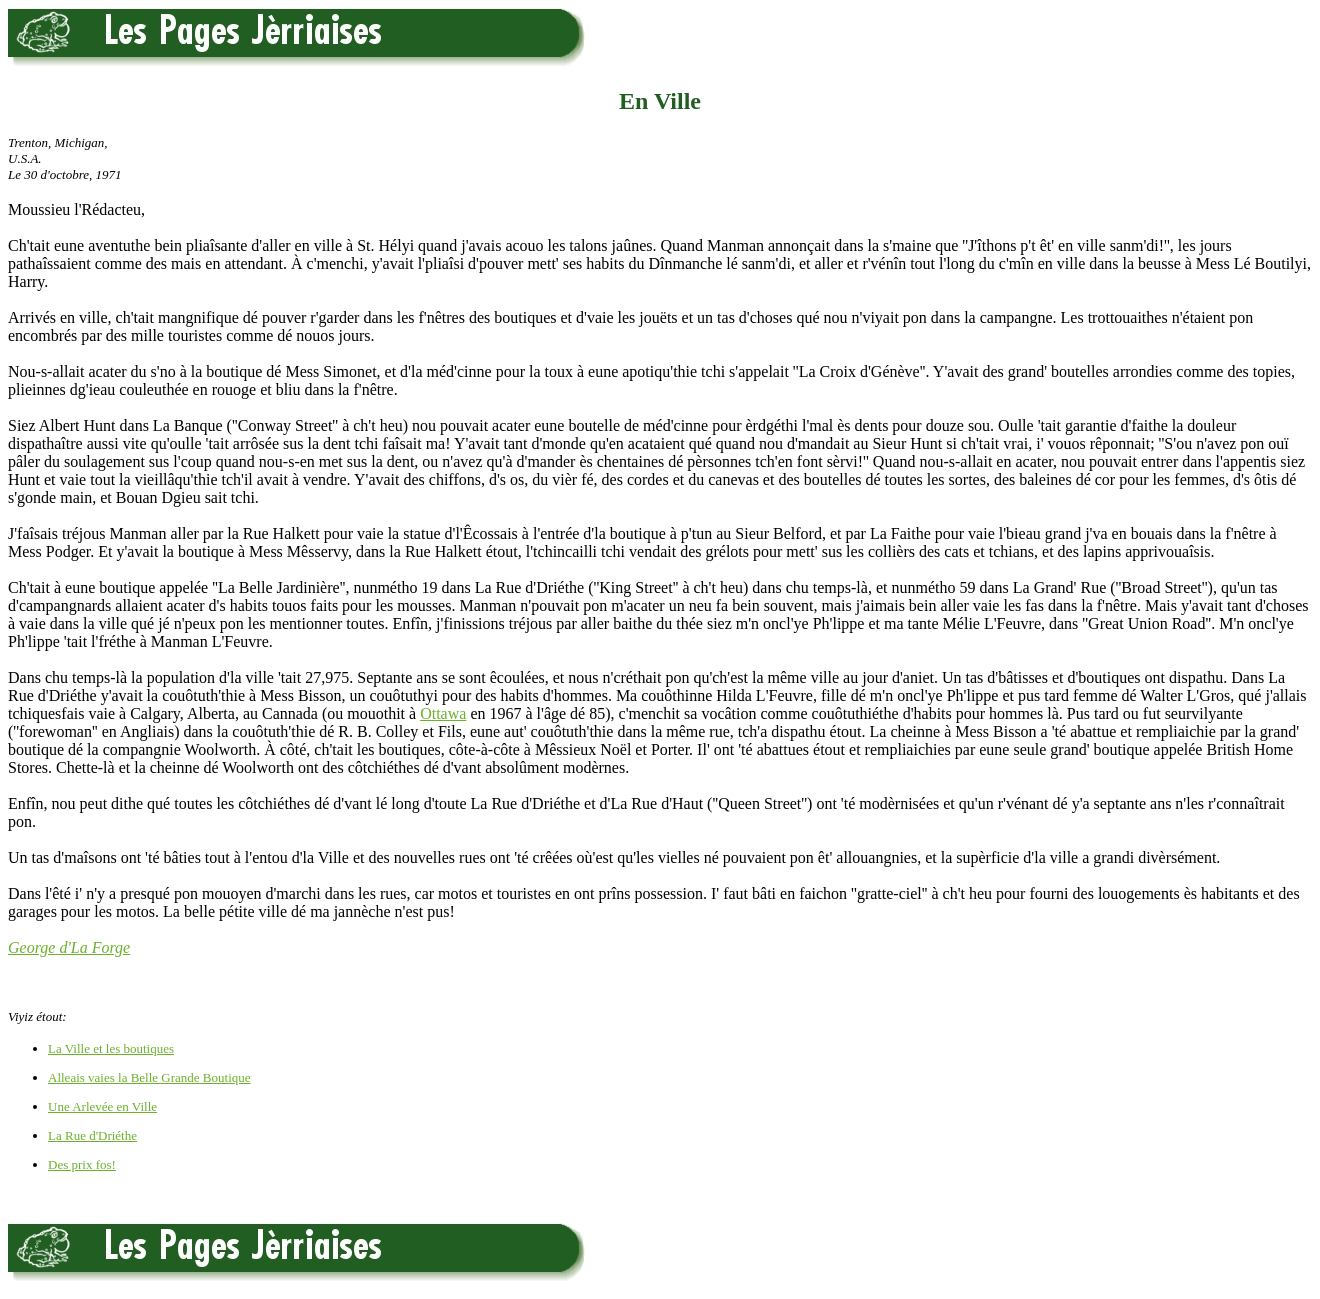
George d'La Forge (69, 947)
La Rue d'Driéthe (92, 1135)
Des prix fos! (82, 1164)
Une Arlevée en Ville (102, 1106)
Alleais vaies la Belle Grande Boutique (149, 1077)
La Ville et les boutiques (111, 1048)
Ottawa (443, 713)
